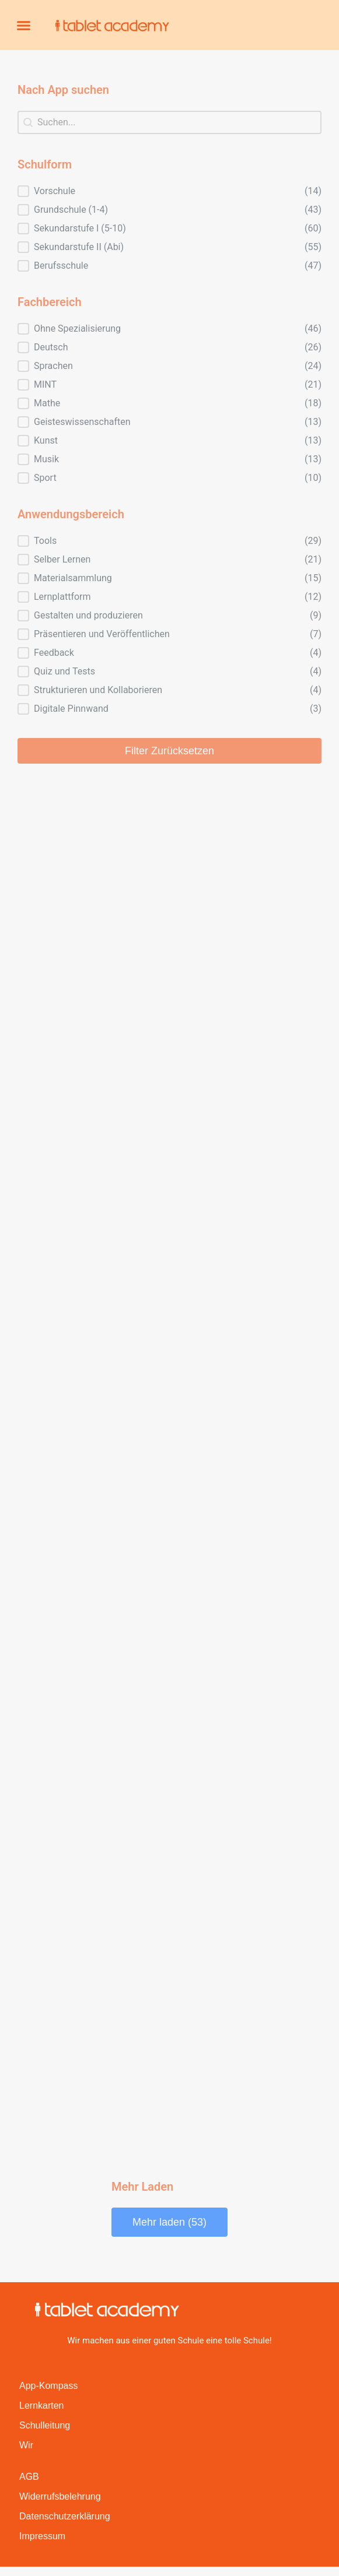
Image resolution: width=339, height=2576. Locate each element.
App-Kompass (48, 2386)
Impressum (42, 2536)
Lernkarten (41, 2405)
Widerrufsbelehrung (60, 2496)
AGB (29, 2477)
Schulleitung (44, 2425)
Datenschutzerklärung (64, 2516)
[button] (24, 25)
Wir (26, 2445)
